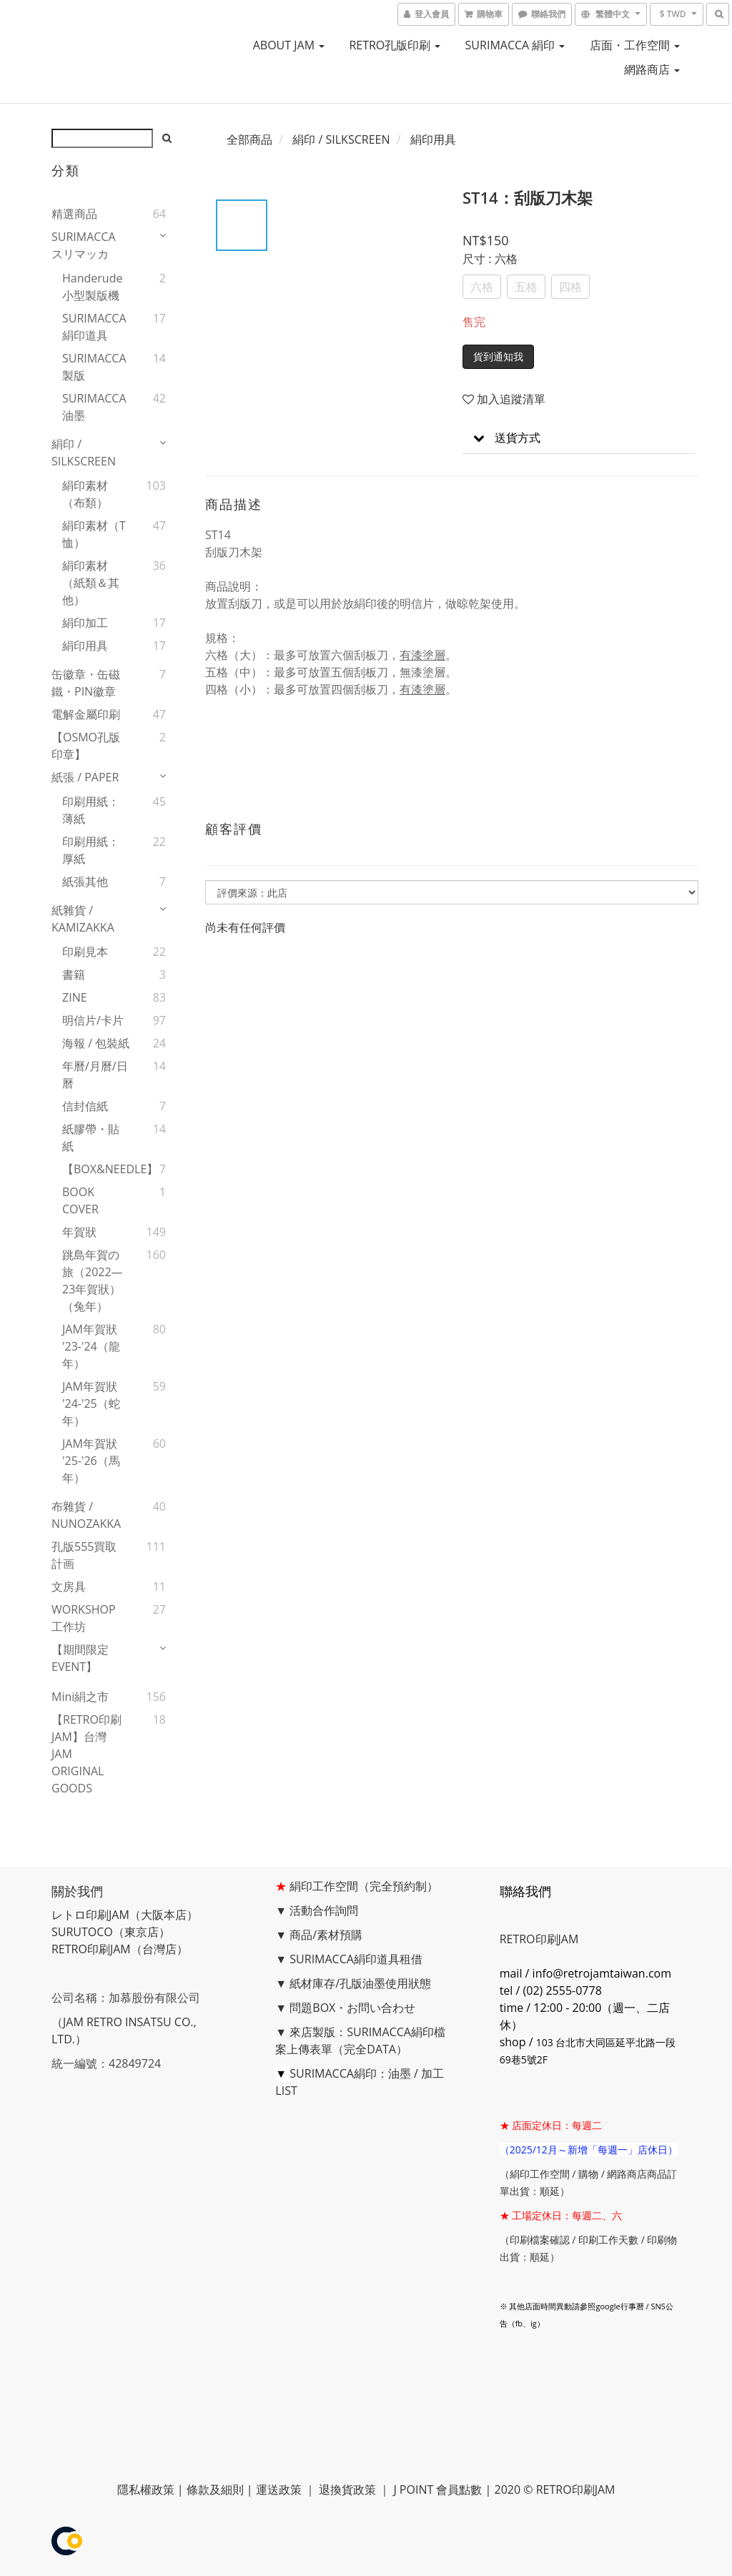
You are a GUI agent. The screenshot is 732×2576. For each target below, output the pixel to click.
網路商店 (652, 69)
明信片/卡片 (93, 1020)
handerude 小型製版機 (92, 286)
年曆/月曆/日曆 (95, 1074)
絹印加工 (85, 623)
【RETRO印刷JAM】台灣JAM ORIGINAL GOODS (86, 1754)
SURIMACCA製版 (94, 366)
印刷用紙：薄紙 (90, 810)
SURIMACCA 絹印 (515, 45)
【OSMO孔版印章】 (85, 745)
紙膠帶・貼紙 (90, 1137)
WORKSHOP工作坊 (83, 1618)
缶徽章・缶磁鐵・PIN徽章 (85, 682)
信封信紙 (85, 1106)
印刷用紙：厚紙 (90, 850)
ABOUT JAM (289, 45)
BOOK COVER (80, 1200)
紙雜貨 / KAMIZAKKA (82, 918)
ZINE (74, 997)
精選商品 (74, 214)
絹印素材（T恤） (94, 534)
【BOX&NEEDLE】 (95, 1169)
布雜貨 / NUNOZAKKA (86, 1515)
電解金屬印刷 (85, 714)
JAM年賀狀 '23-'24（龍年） (91, 1346)
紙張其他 (85, 881)
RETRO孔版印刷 (394, 45)
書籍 (73, 974)
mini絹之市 (80, 1696)
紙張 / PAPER (85, 777)
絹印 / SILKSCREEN (83, 452)
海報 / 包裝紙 (95, 1043)
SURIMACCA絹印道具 (94, 326)
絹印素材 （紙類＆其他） (90, 583)
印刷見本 (85, 951)
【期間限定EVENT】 (80, 1658)
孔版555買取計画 (84, 1555)
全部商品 (249, 139)
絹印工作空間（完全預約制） (364, 1886)
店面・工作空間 (635, 45)
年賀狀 (79, 1232)
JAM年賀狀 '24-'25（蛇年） (91, 1403)
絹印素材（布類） (85, 494)
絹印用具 (85, 645)
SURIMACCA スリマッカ (83, 245)
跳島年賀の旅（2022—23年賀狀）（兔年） (92, 1280)
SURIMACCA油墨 (94, 406)
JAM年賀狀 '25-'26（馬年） (91, 1461)
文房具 (68, 1586)
